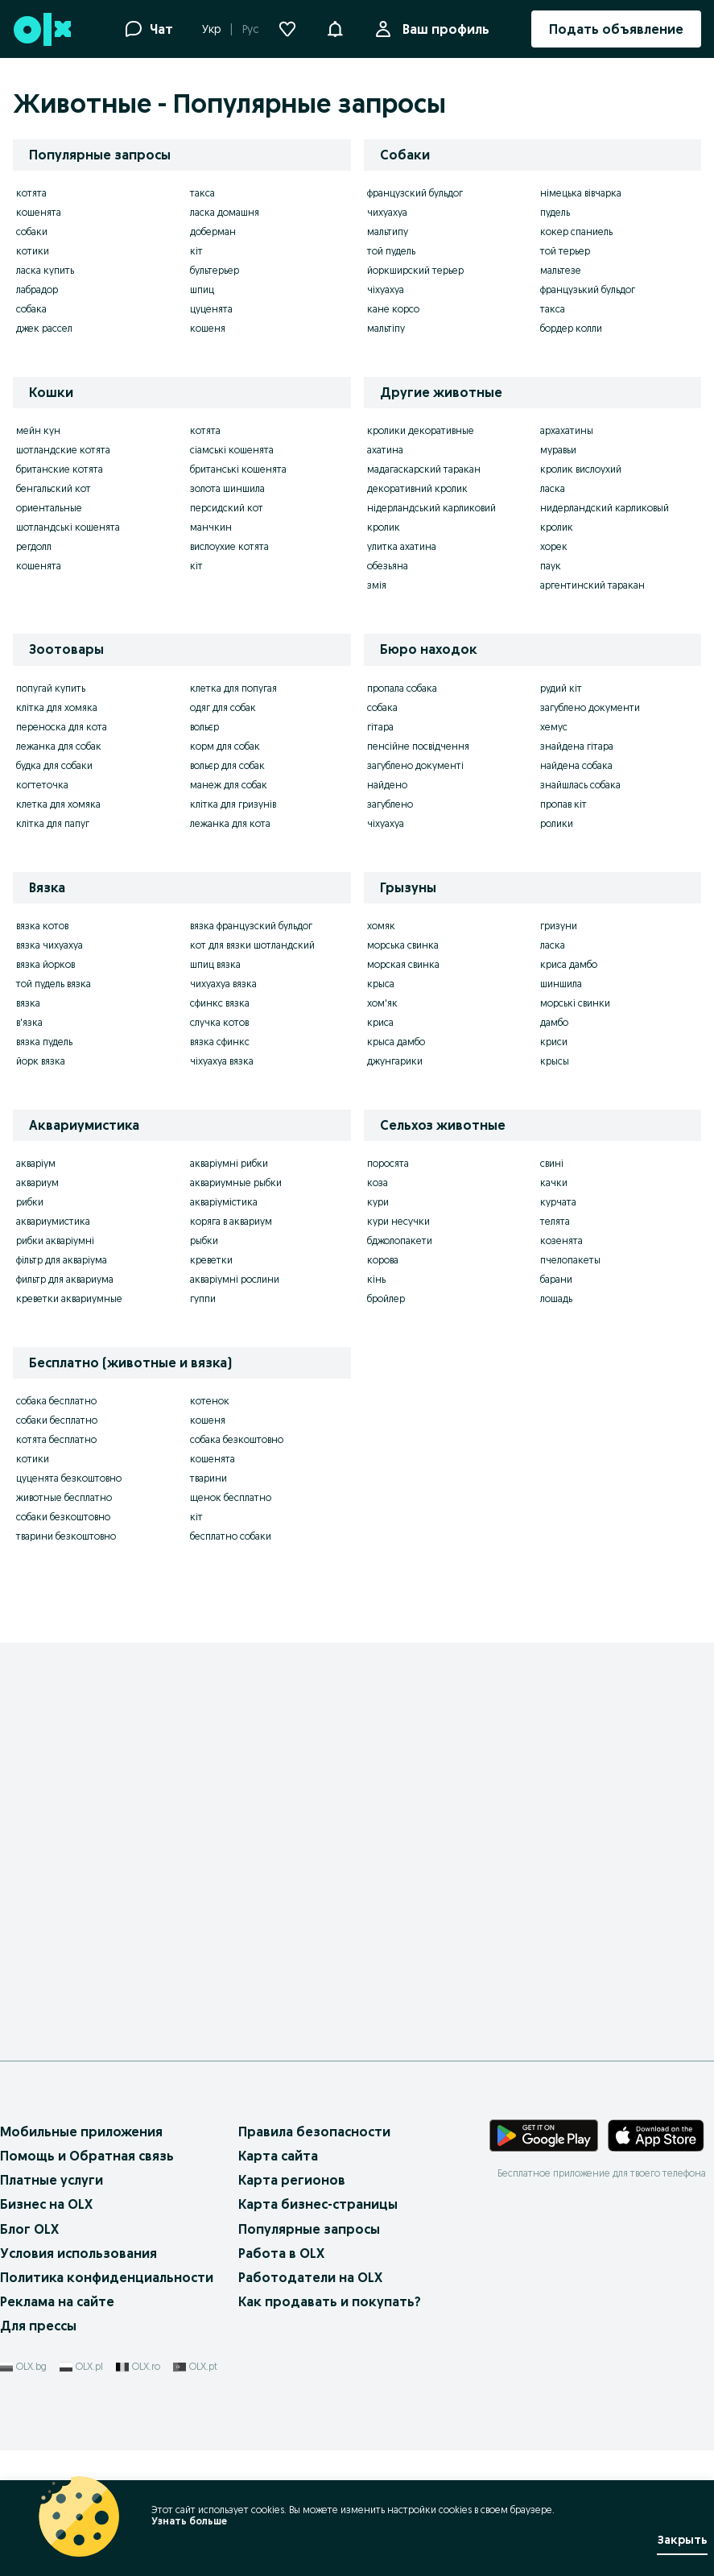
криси (553, 1042)
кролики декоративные (420, 430)
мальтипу (387, 231)
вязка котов (42, 926)
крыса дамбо (396, 1042)
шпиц (202, 289)
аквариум (37, 1182)
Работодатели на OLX (310, 2277)
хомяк (381, 926)
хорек (553, 546)
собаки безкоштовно (63, 1517)
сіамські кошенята (232, 450)
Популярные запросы (309, 2229)
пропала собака (402, 688)
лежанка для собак (58, 746)
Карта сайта (278, 2156)
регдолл (34, 546)
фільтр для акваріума (61, 1260)
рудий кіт (561, 688)
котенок (209, 1401)
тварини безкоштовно (66, 1536)
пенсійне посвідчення (418, 746)
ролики (556, 823)
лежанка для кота (230, 823)
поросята (388, 1163)
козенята (561, 1240)
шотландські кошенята (68, 527)
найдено (387, 785)
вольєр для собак (227, 765)
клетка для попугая (233, 688)
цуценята (211, 309)
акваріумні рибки (229, 1163)
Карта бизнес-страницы (318, 2204)
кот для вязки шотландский (252, 945)
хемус (553, 727)
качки (553, 1182)
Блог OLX (29, 2229)
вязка (28, 1003)
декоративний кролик (417, 488)
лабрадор (37, 289)
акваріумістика (224, 1202)
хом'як (382, 1003)
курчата (558, 1202)
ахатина (385, 450)
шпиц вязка (215, 964)
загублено (390, 804)
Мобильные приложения (81, 2131)
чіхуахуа (385, 289)
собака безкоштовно (236, 1439)
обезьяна (387, 566)
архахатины (566, 430)
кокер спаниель (576, 231)
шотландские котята (63, 450)
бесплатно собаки (230, 1536)
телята (555, 1221)
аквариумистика (53, 1221)
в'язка (29, 1022)
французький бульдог (587, 289)
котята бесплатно (56, 1439)
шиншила (561, 984)
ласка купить (45, 270)
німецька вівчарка (580, 193)
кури (378, 1202)
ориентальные (49, 508)
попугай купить (50, 688)
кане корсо (393, 309)
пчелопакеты (570, 1260)
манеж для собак (228, 785)
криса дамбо (568, 964)
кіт (196, 251)
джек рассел (44, 328)
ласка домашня (224, 212)
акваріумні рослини (234, 1279)
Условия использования (78, 2253)
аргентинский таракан (592, 585)
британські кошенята (238, 469)
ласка (552, 488)
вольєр (204, 727)
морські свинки (575, 1003)
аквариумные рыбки (236, 1182)
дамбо (554, 1022)
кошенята (38, 212)
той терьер (565, 251)
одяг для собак (223, 707)
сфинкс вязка (220, 1003)
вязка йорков (45, 964)
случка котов (219, 1022)
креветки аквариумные (69, 1298)
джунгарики (395, 1061)
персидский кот (226, 508)
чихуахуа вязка (223, 984)
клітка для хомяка (56, 707)
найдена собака (576, 765)
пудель (555, 212)
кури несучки (398, 1221)
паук (550, 566)
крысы (554, 1061)
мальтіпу (386, 328)
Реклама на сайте (57, 2301)
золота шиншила (227, 488)
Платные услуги (51, 2180)
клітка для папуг (52, 823)
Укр (211, 29)
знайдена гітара (576, 746)
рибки (29, 1202)
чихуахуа (387, 212)
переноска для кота (61, 727)
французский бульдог (415, 193)
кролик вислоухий (580, 469)
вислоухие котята (229, 546)
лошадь (556, 1298)
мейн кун (38, 430)
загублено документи (590, 707)
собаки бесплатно (56, 1420)
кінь (376, 1279)
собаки (31, 231)
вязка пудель (44, 1042)
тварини (208, 1478)
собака (31, 309)
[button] (335, 27)
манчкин (211, 527)
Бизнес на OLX (46, 2204)
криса (380, 1022)
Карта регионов (291, 2180)
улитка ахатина (401, 546)
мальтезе (560, 270)
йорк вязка (40, 1061)
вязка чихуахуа (49, 945)
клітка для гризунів (233, 804)
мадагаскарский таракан (424, 469)
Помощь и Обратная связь (87, 2156)
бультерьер (214, 270)
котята (31, 193)
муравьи (558, 450)
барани (556, 1279)
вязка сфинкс (220, 1042)
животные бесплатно (64, 1497)
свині (551, 1163)
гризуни (558, 926)
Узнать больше (189, 2521)
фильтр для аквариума (64, 1279)
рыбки (204, 1240)
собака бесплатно (56, 1401)
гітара (380, 727)
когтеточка (42, 785)
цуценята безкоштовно (69, 1478)
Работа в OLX (281, 2253)
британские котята (59, 469)
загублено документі (415, 765)
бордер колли (571, 328)
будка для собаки (54, 765)
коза (377, 1182)
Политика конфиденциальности (106, 2277)
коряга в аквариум (231, 1221)
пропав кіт (563, 804)
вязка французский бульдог (251, 926)
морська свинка (403, 945)
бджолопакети (399, 1240)
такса (202, 193)
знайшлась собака (580, 785)
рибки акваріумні (55, 1240)
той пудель (391, 251)
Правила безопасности (314, 2131)
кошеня (207, 328)
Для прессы (38, 2326)
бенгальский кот (53, 488)
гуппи (203, 1298)
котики (32, 251)
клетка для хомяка (58, 804)
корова (382, 1260)
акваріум (36, 1163)
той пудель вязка (53, 984)
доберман (213, 231)
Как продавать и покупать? (329, 2301)
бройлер (386, 1298)
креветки (211, 1260)
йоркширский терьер (415, 270)
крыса (380, 984)
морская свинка (403, 964)
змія (376, 585)
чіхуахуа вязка (222, 1061)
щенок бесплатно (230, 1497)
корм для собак (225, 746)
